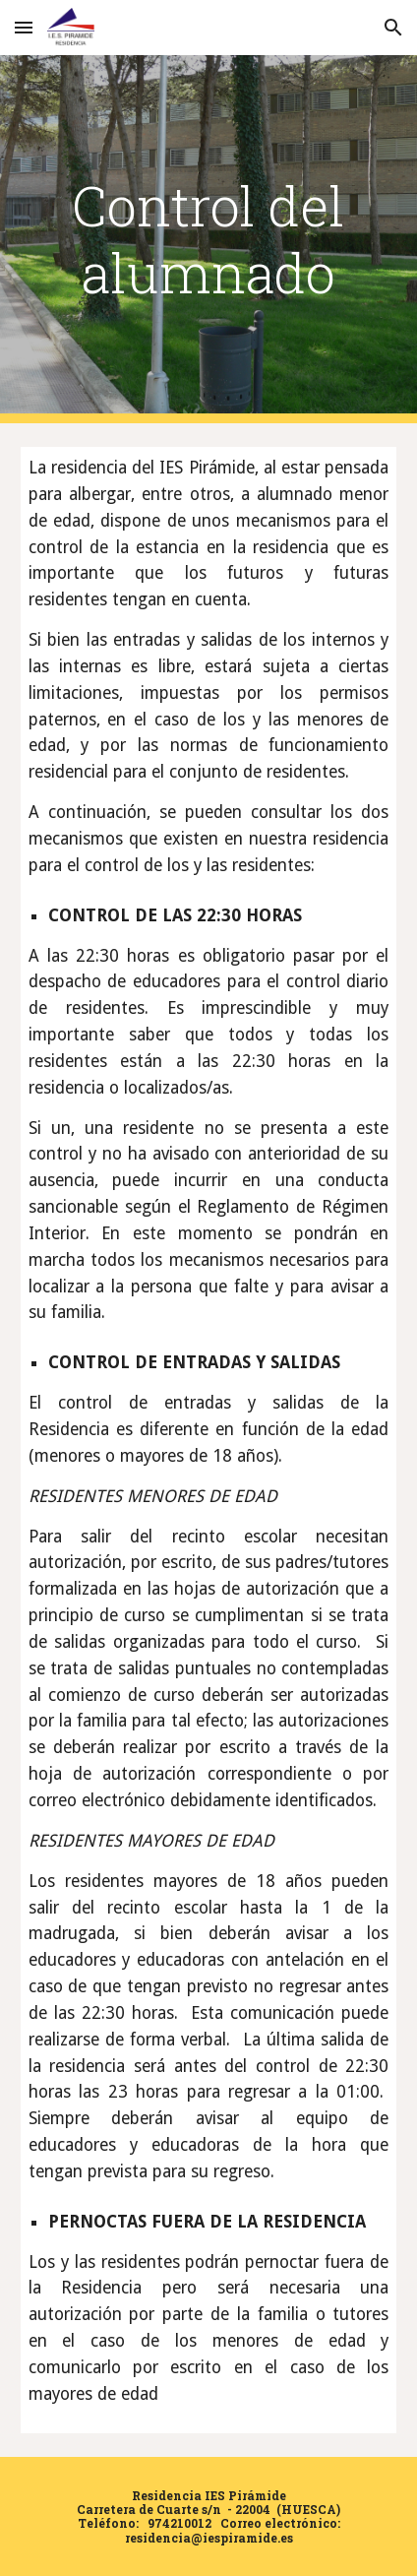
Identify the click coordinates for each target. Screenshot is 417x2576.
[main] (209, 239)
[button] (23, 27)
